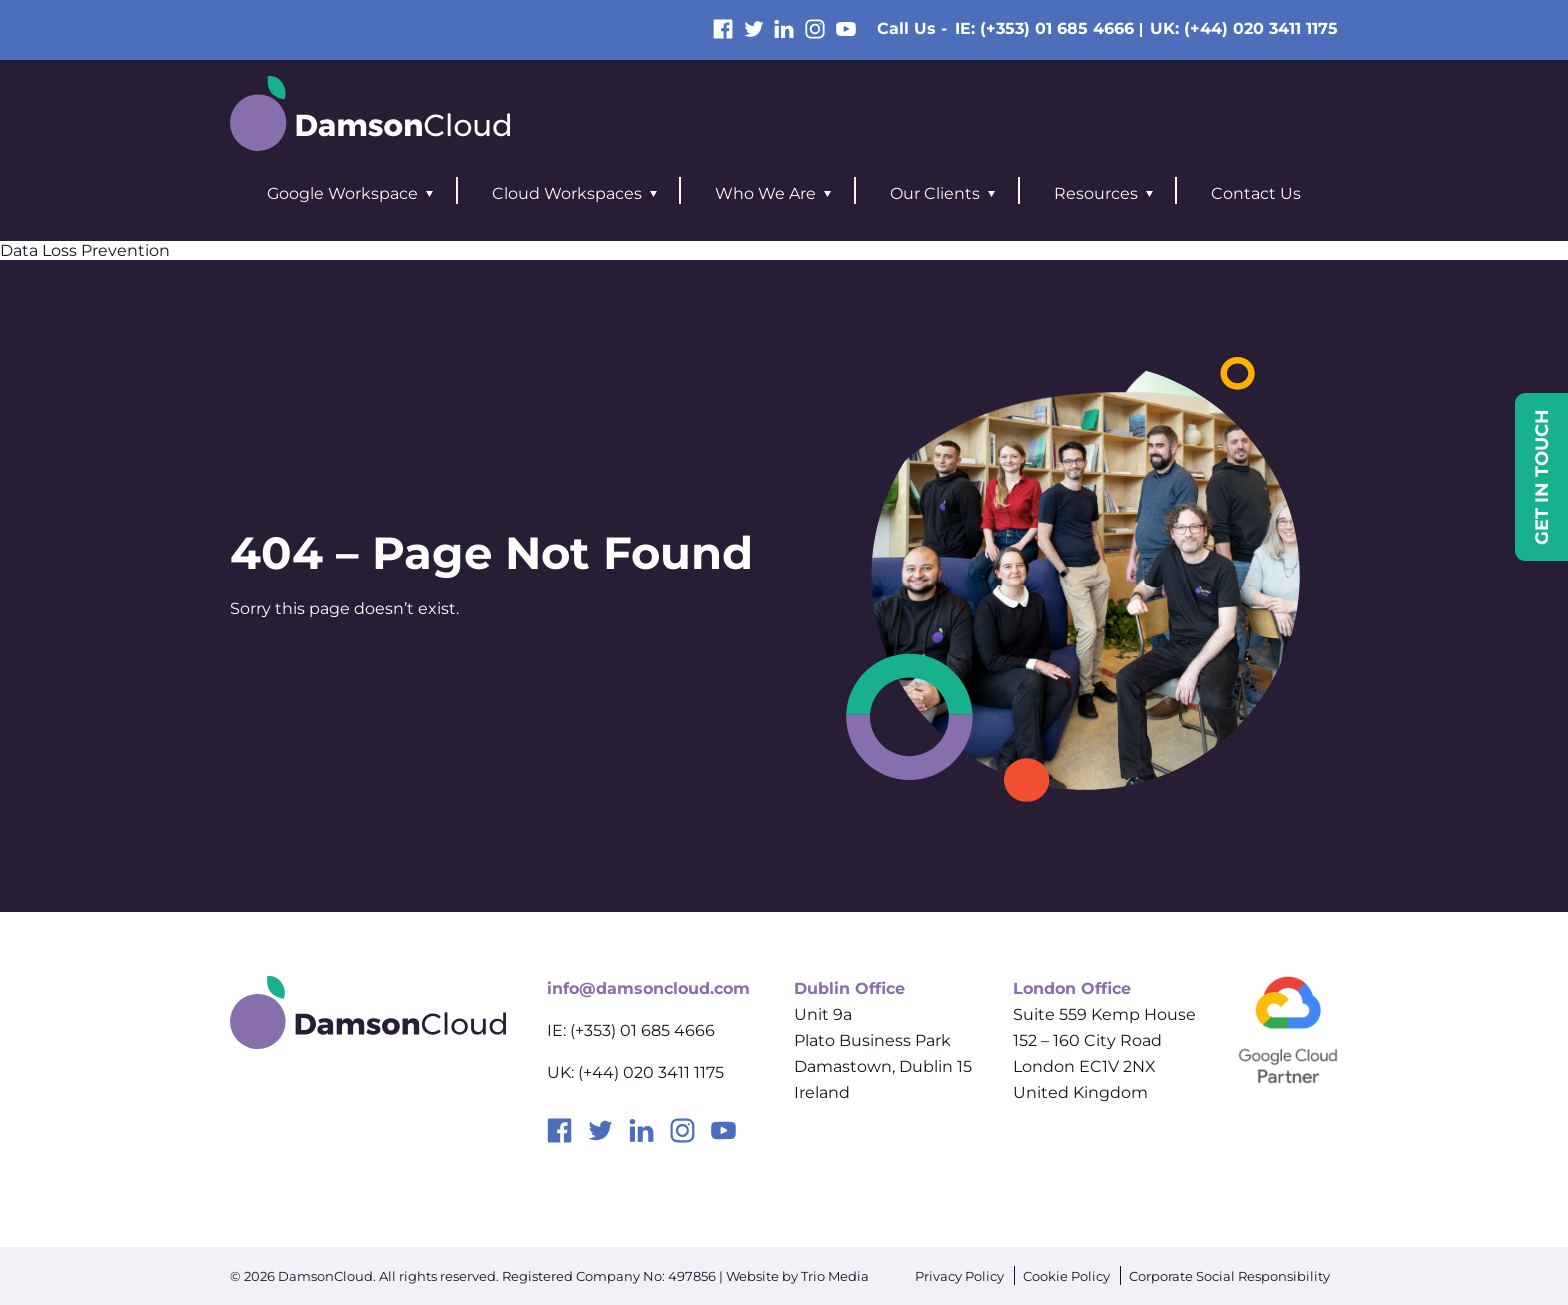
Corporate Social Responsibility (1229, 1276)
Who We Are (765, 193)
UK (1244, 28)
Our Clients (935, 193)
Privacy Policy (959, 1276)
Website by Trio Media (797, 1276)
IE (1044, 28)
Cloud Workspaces (567, 193)
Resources (1096, 193)
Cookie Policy (1066, 1276)
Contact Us (1256, 193)
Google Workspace (342, 193)
